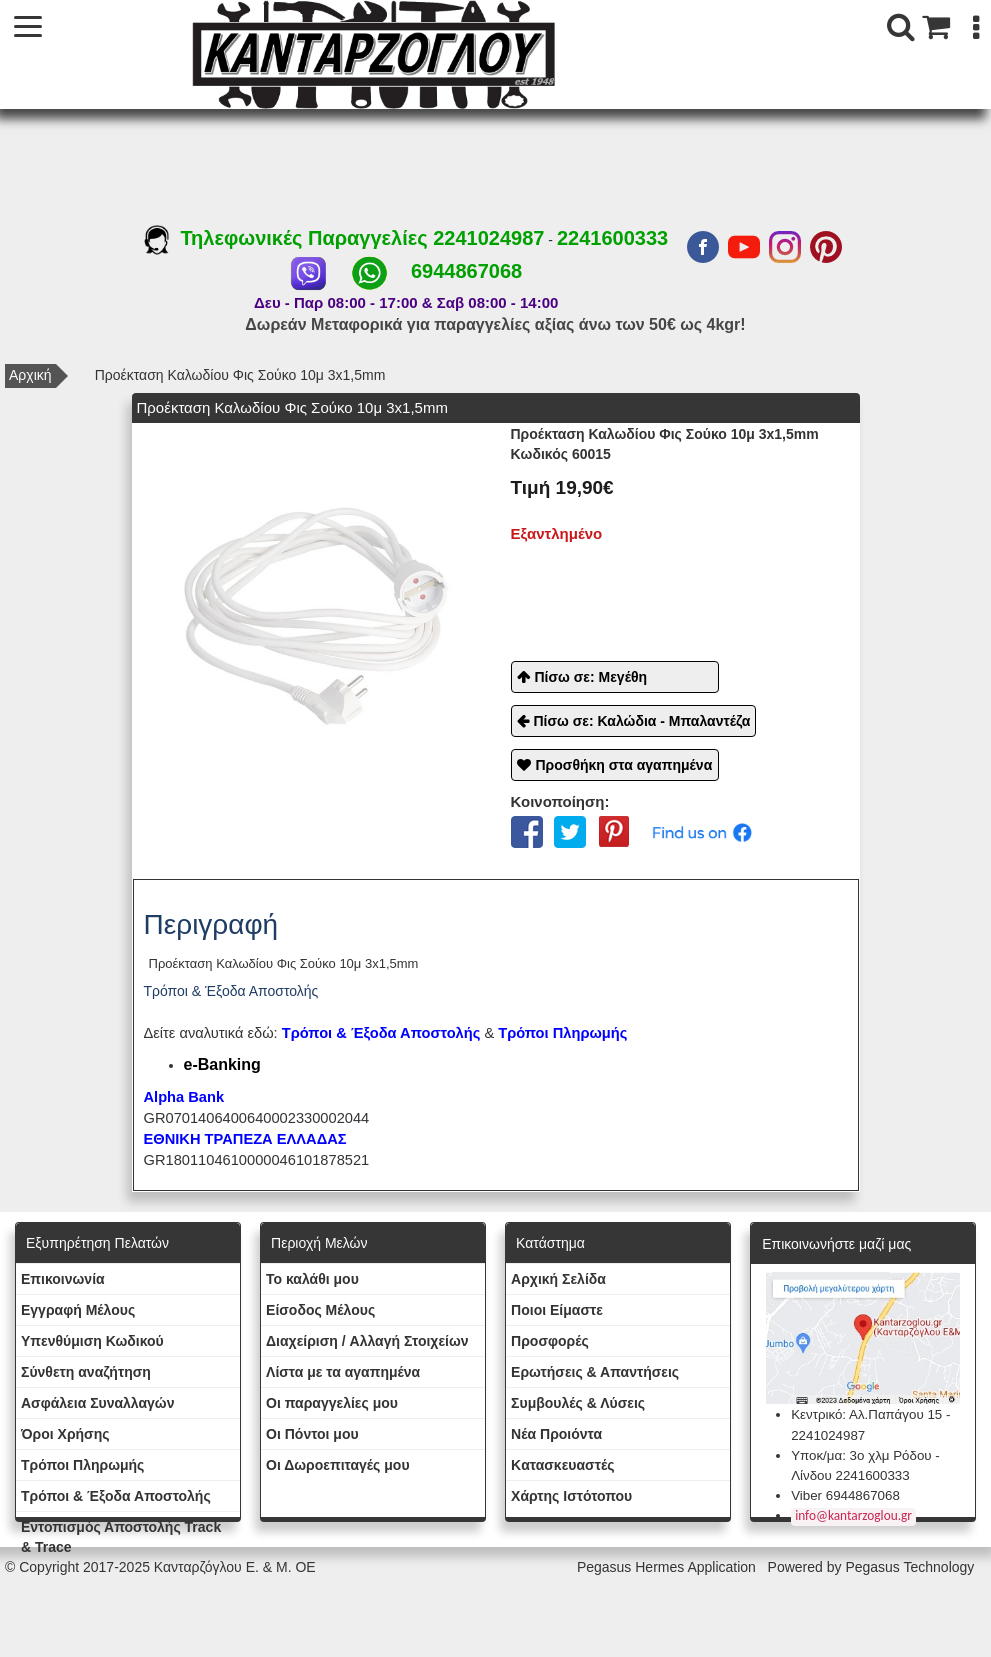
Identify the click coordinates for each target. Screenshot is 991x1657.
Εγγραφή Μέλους (78, 1310)
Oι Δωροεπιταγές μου (338, 1465)
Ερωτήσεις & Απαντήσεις (595, 1372)
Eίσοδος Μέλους (320, 1310)
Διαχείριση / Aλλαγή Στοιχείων (367, 1341)
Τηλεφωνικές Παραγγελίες (288, 238)
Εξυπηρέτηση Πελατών (97, 1243)
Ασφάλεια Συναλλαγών (97, 1403)
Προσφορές (550, 1341)
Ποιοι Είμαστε (557, 1310)
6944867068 (466, 271)
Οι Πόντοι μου (312, 1434)
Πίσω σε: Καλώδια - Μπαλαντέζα (642, 721)
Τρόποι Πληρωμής (562, 1033)
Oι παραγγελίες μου (332, 1403)
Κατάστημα (550, 1243)
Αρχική (30, 375)
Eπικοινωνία (63, 1279)
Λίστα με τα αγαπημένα (343, 1372)
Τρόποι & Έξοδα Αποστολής (116, 1496)
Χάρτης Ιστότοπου (571, 1496)
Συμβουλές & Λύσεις (578, 1403)
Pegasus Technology (911, 1567)
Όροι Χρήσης (65, 1434)
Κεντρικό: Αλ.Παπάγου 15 (866, 1414)
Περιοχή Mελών (319, 1243)
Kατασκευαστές (562, 1465)
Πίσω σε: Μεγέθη (591, 677)
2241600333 (612, 238)
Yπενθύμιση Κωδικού (92, 1341)
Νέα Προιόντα (556, 1434)
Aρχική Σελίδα (558, 1279)
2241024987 (488, 238)
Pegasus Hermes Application (668, 1567)
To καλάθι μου (312, 1279)
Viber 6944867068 (845, 1495)
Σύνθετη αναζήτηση (86, 1372)
